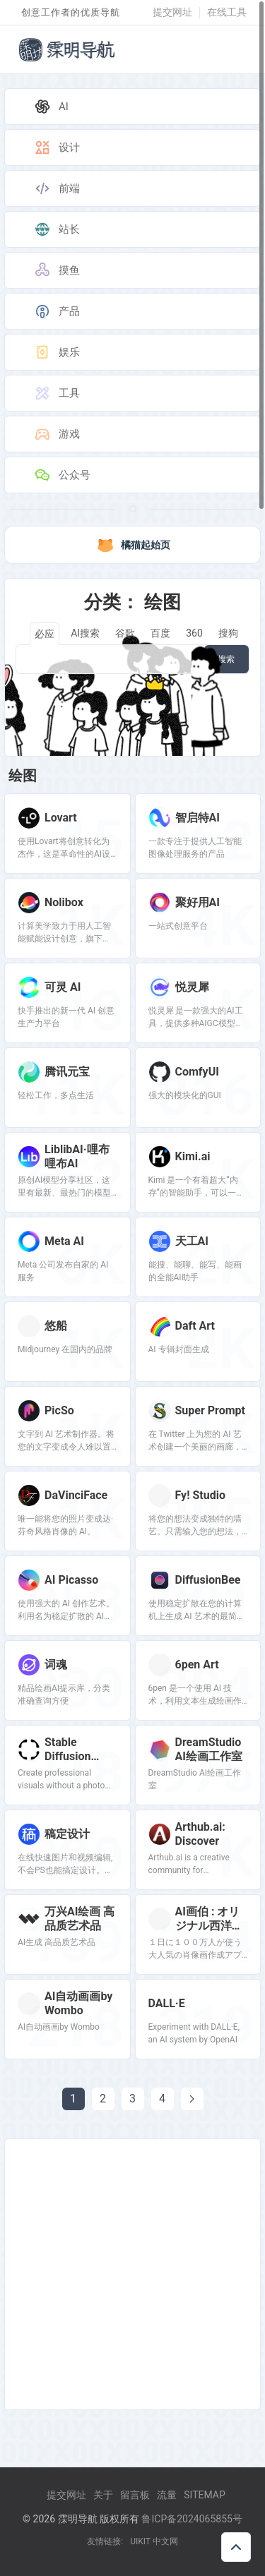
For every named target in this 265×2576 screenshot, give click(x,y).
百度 (160, 633)
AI (51, 106)
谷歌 (125, 633)
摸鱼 (56, 270)
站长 (56, 229)
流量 (167, 2494)
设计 (56, 147)
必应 (44, 633)
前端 (56, 188)
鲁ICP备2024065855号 (191, 2518)
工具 (56, 393)
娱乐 (56, 352)
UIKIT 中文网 (154, 2541)
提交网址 (172, 12)
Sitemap (204, 2494)
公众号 (61, 475)
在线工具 (227, 12)
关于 (103, 2494)
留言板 (135, 2494)
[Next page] (192, 2099)
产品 (56, 311)
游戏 (56, 434)
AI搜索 (85, 633)
